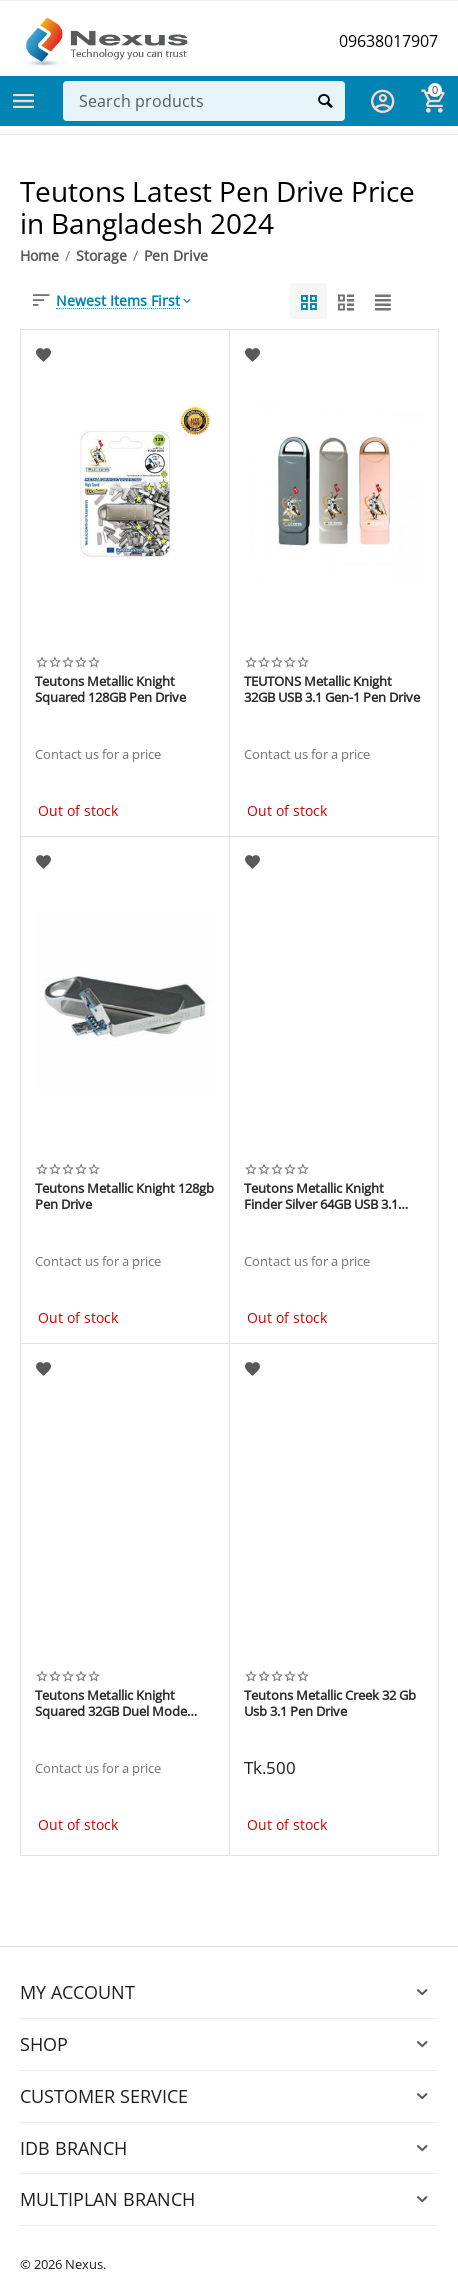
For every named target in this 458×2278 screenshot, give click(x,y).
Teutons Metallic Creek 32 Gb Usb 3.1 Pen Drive (330, 1704)
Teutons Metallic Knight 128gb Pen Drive (124, 1197)
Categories (24, 101)
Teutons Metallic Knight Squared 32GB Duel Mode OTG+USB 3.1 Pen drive (111, 1704)
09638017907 (388, 41)
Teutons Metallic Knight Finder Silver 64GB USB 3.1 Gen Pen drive (321, 1197)
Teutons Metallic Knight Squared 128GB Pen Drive (110, 690)
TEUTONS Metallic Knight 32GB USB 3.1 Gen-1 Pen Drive (332, 690)
